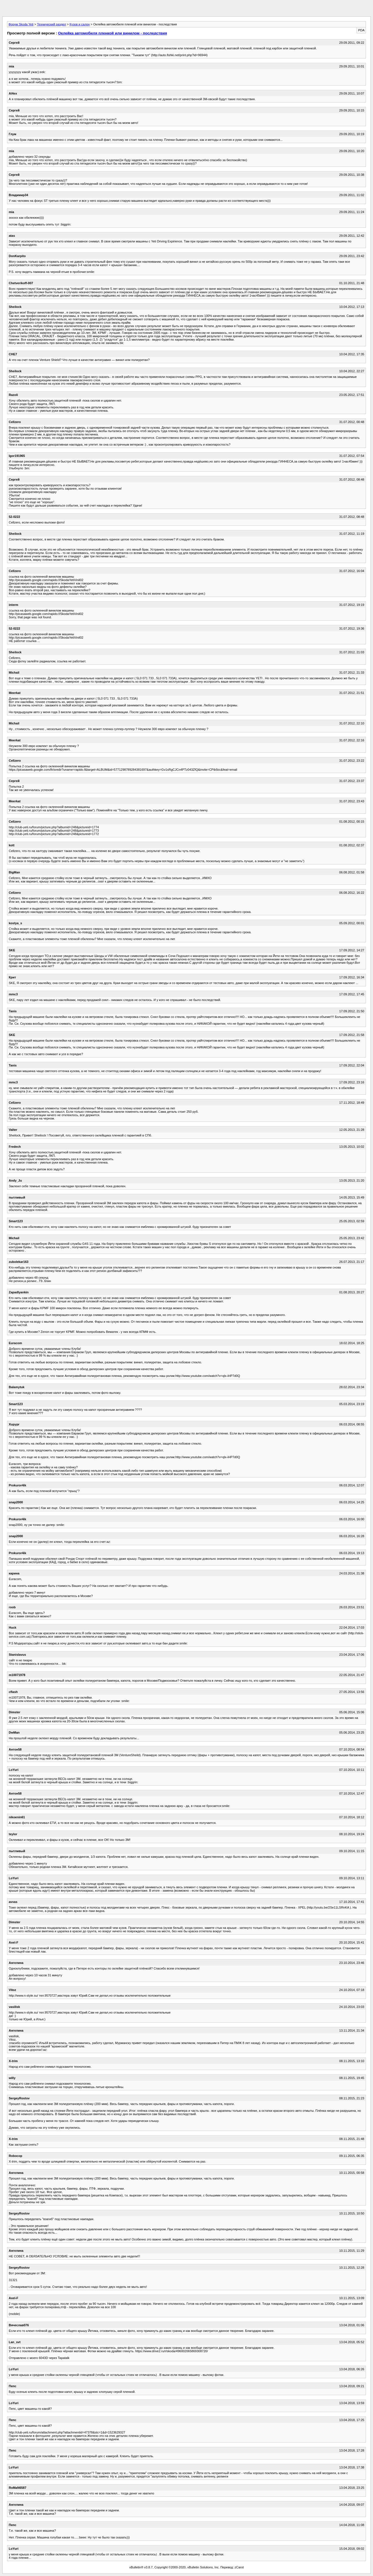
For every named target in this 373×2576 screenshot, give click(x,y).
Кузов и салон (79, 24)
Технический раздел (51, 24)
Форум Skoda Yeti (20, 24)
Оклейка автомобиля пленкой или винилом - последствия (112, 33)
